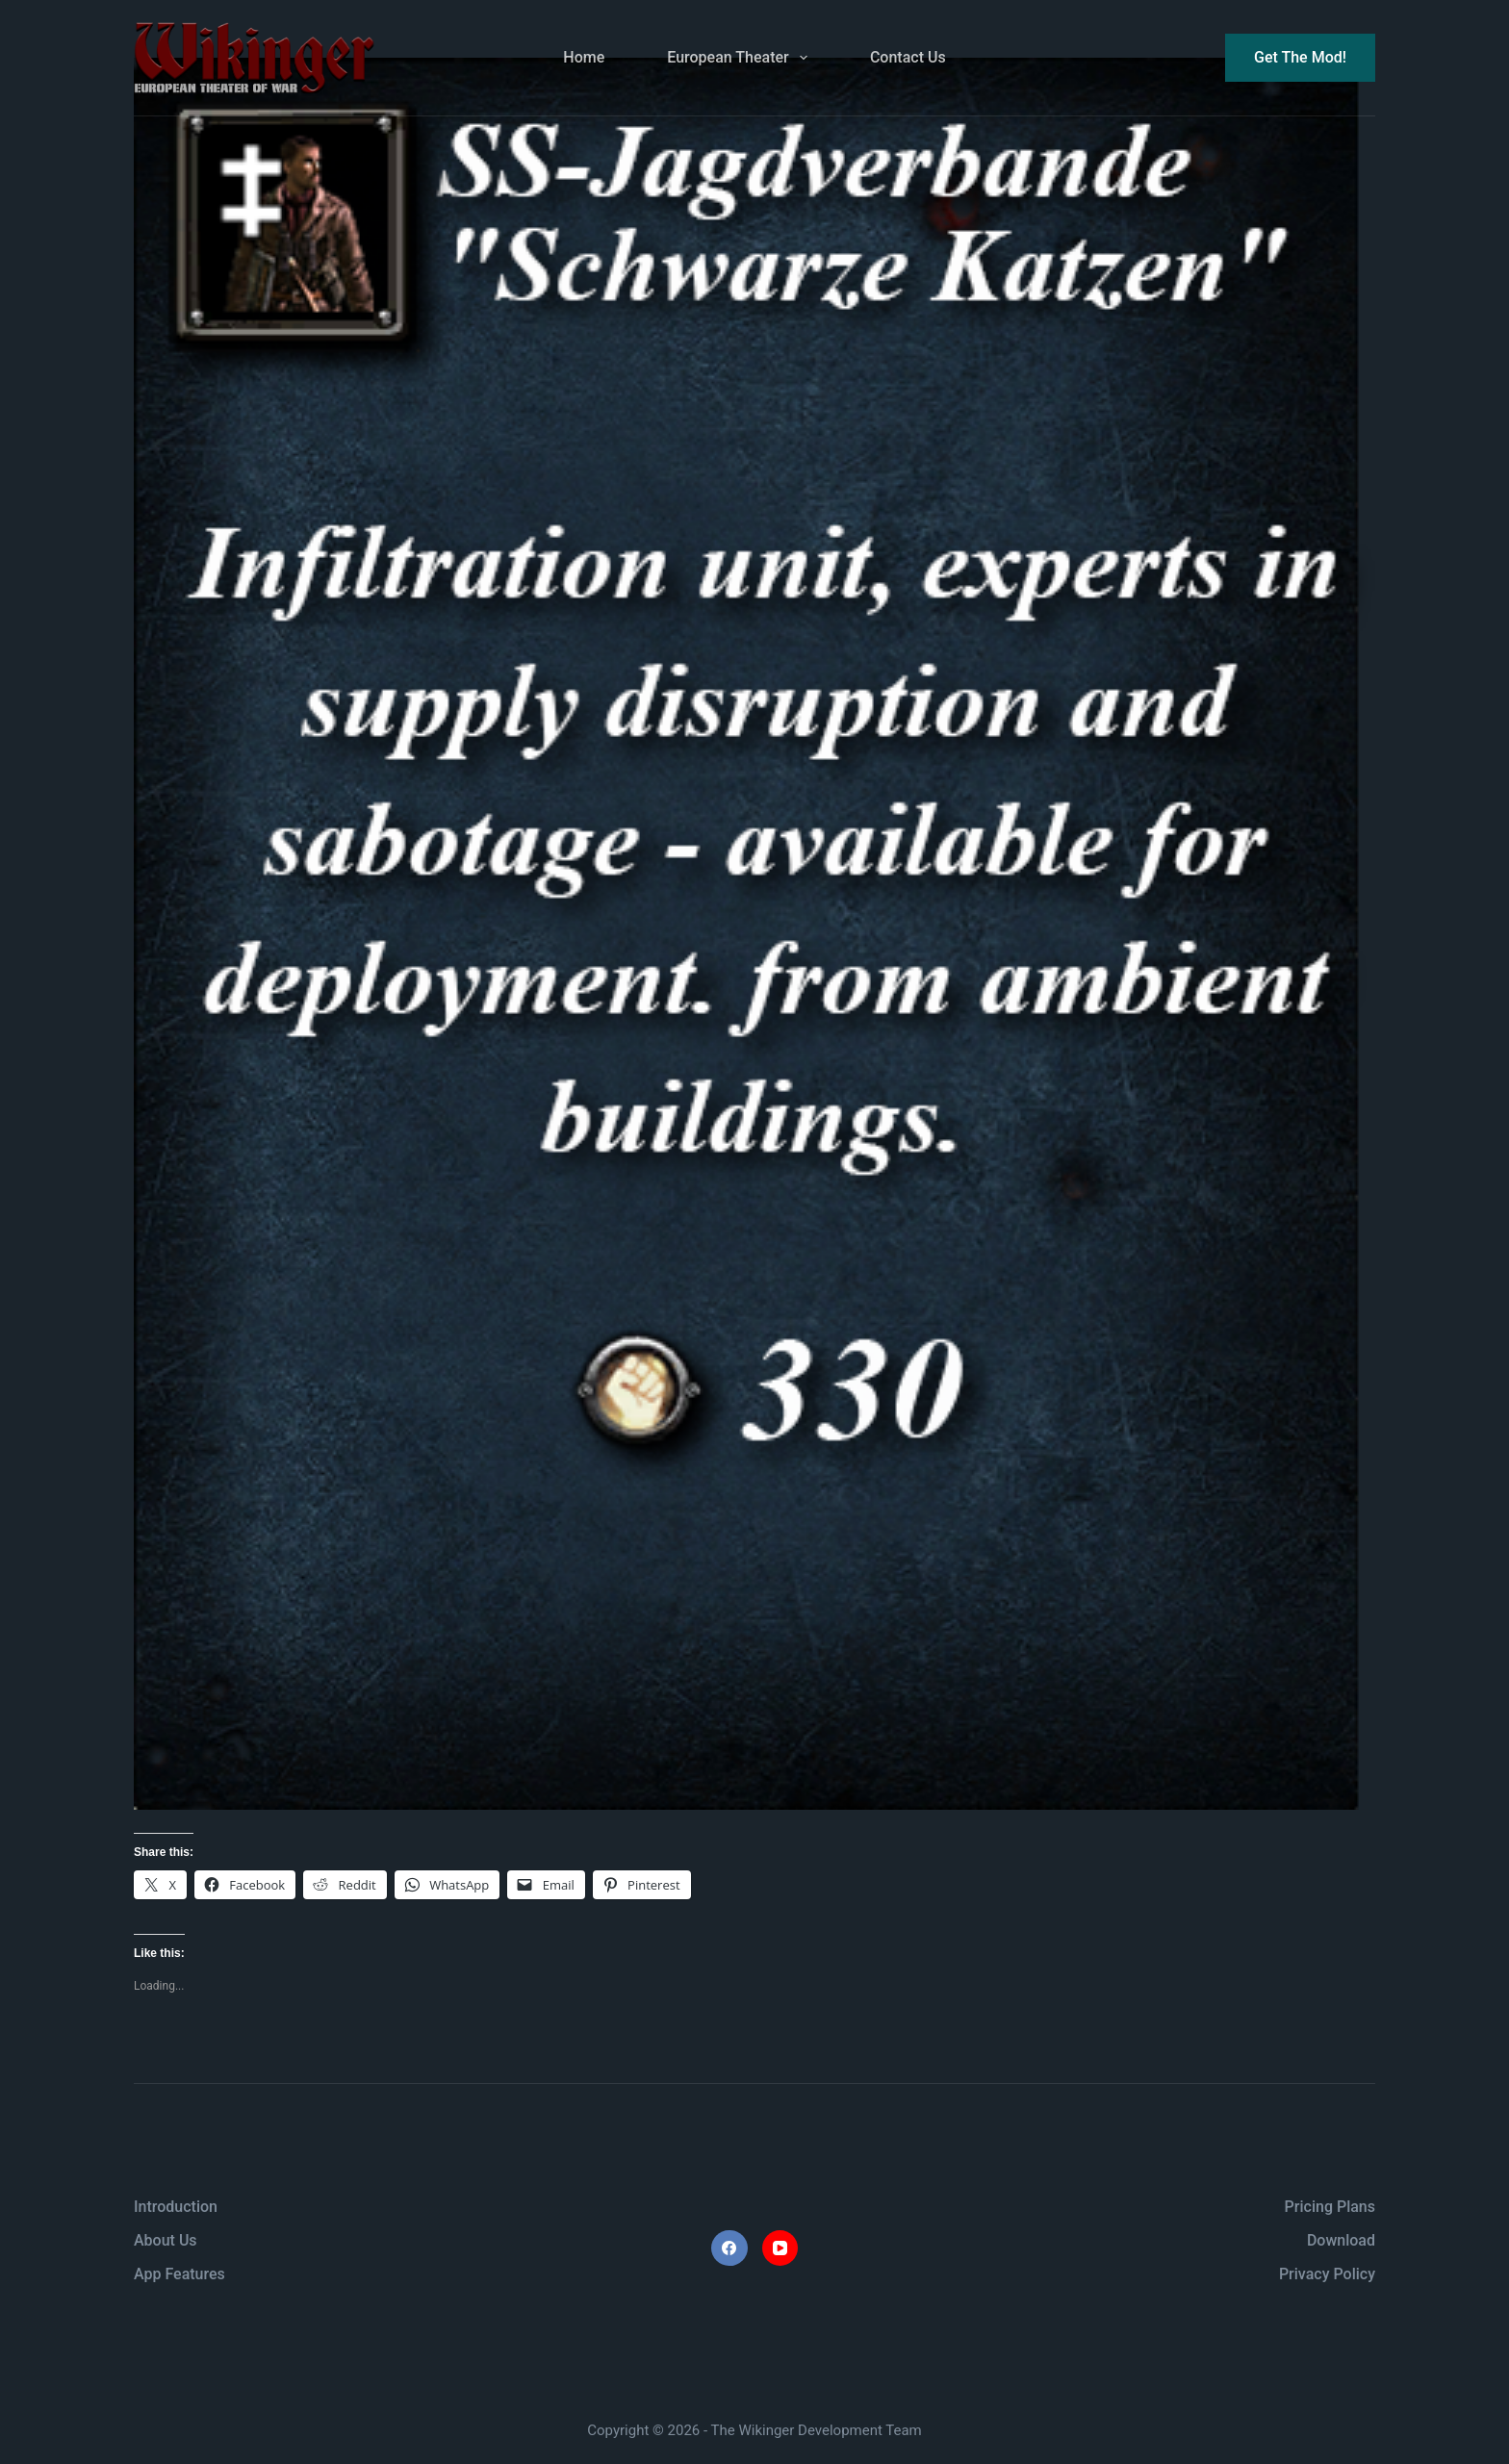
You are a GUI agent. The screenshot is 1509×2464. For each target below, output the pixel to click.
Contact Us (908, 57)
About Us (165, 2240)
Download (1341, 2240)
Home (583, 57)
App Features (179, 2274)
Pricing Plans (1330, 2206)
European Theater (741, 57)
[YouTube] (780, 2248)
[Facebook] (729, 2248)
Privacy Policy (1327, 2274)
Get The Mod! (1300, 57)
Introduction (175, 2206)
